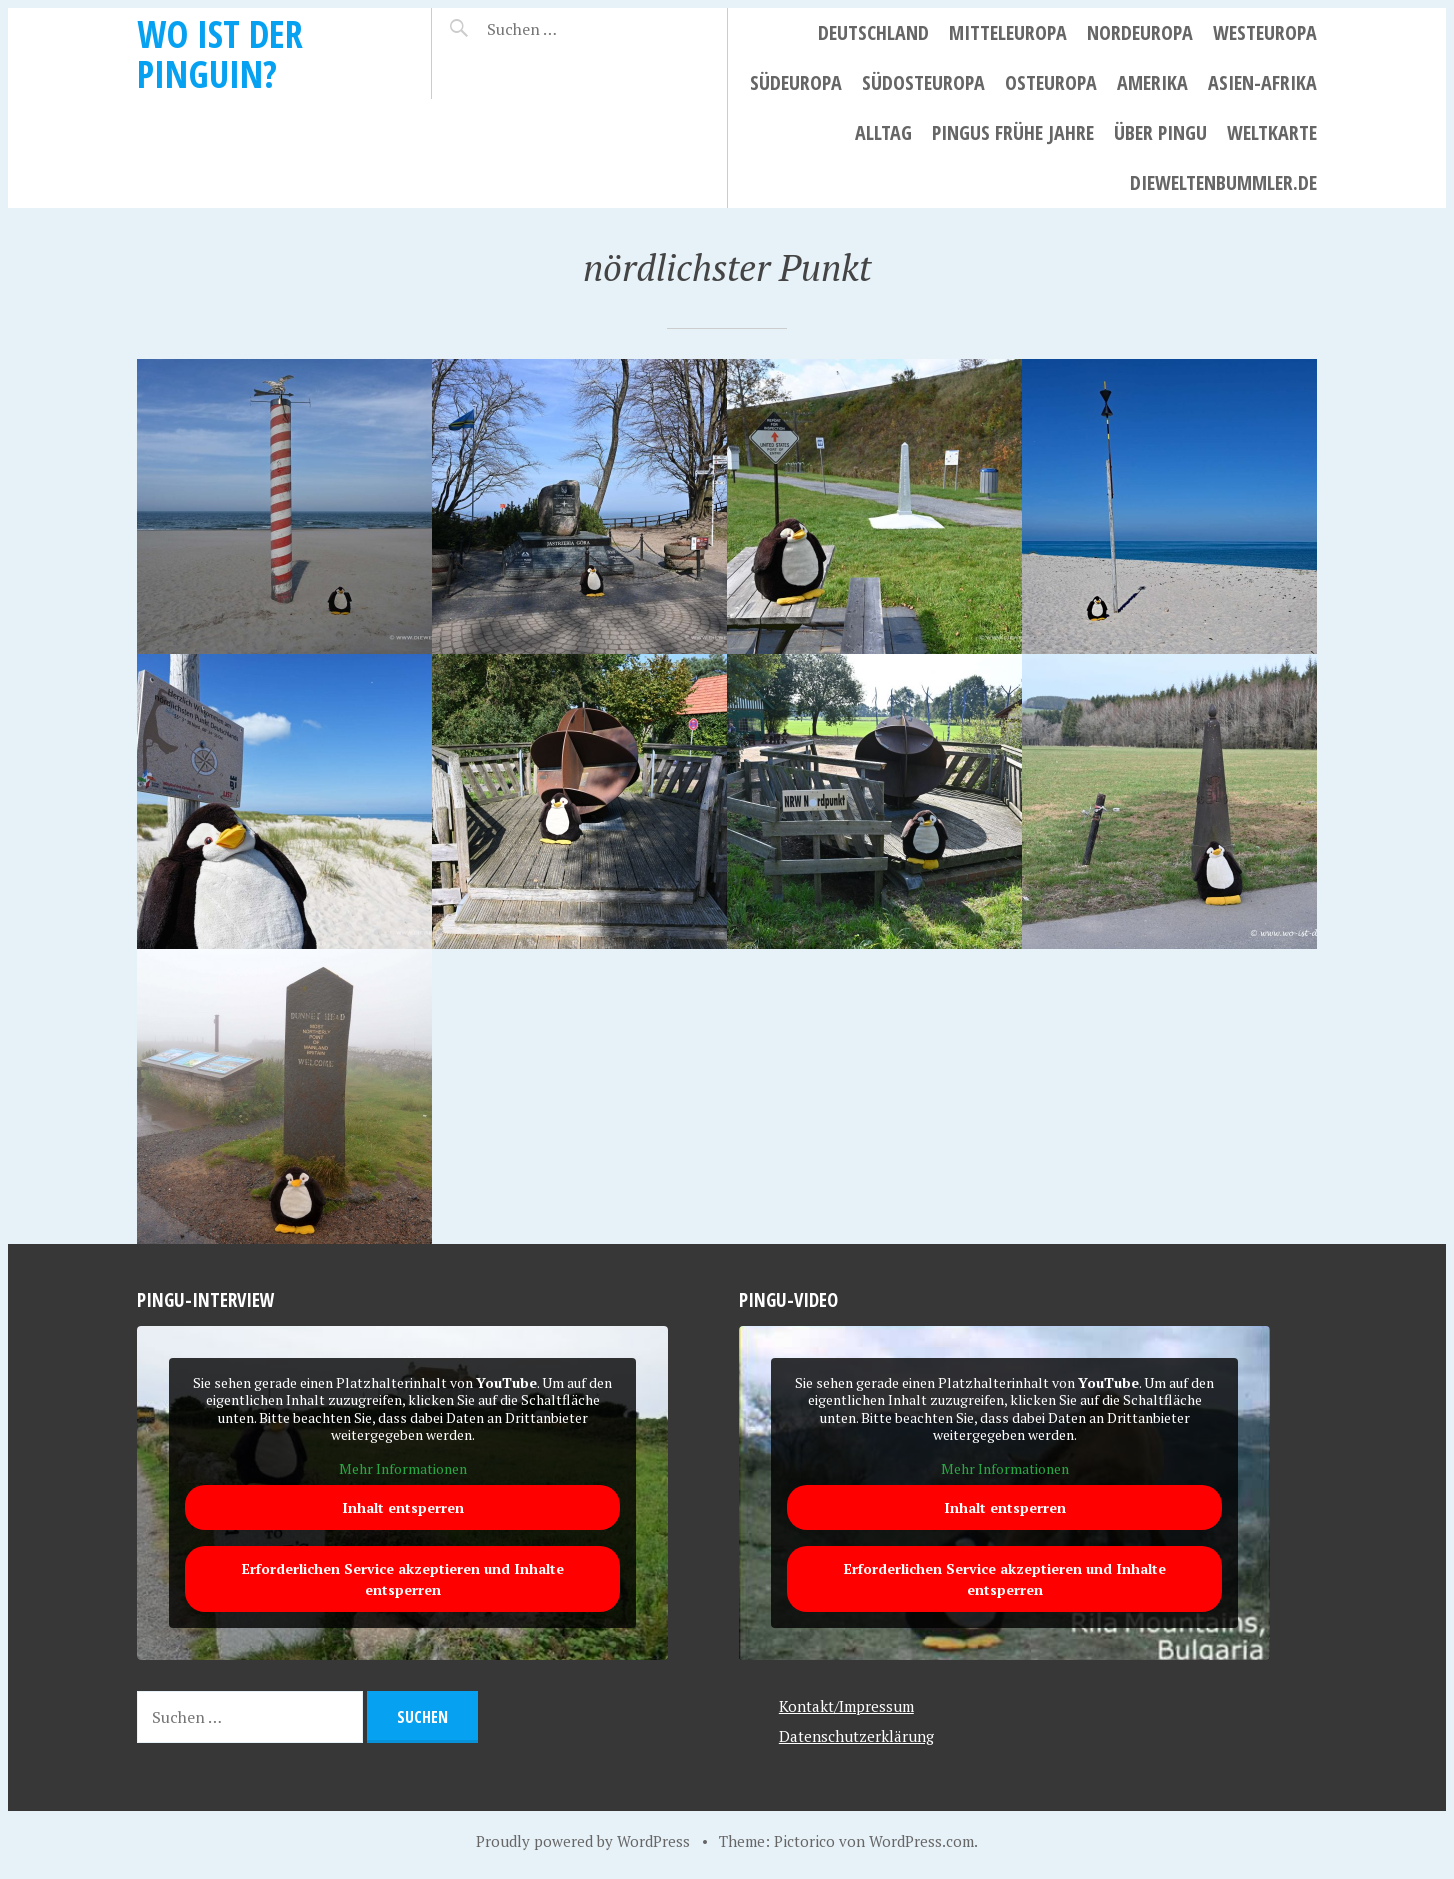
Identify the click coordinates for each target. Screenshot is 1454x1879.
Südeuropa (796, 82)
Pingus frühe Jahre (1013, 132)
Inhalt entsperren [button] (403, 1508)
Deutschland (873, 32)
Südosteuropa (923, 82)
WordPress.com (921, 1841)
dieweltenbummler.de (1223, 182)
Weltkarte (1272, 132)
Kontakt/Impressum (846, 1706)
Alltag (883, 132)
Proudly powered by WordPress (583, 1841)
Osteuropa (1051, 82)
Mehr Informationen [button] (403, 1469)
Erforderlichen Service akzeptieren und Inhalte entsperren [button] (403, 1580)
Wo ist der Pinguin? (220, 53)
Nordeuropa (1140, 32)
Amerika (1152, 82)
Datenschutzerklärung (856, 1736)
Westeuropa (1265, 32)
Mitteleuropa (1008, 32)
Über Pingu (1160, 132)
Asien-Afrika (1262, 82)
